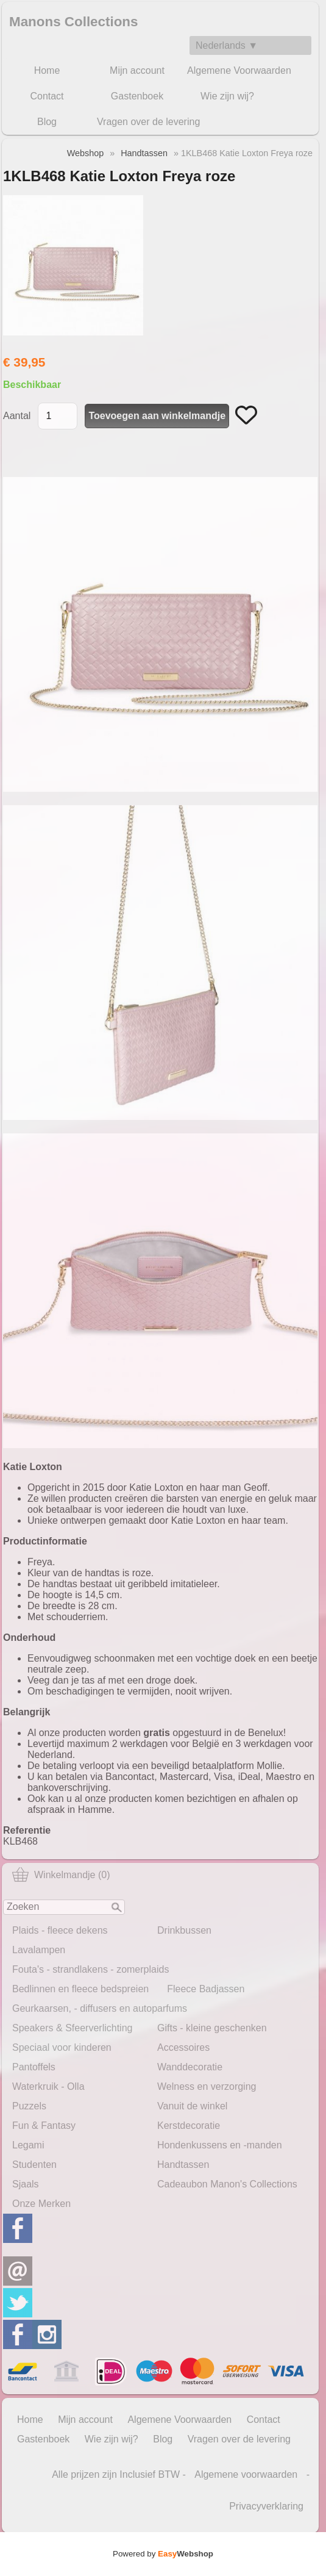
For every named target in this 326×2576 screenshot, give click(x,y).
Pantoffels (33, 2067)
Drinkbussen (184, 1930)
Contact (46, 96)
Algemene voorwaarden (245, 2474)
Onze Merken (41, 2203)
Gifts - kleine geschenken (212, 2028)
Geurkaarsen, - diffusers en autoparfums (99, 2008)
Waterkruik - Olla (48, 2086)
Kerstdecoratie (188, 2125)
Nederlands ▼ (227, 45)
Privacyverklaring (266, 2506)
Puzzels (29, 2106)
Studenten (34, 2164)
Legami (28, 2145)
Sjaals (25, 2184)
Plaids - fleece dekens (60, 1930)
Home (47, 70)
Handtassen (183, 2164)
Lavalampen (38, 1950)
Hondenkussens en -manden (219, 2145)
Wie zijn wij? (227, 96)
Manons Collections (73, 21)
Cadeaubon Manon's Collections (227, 2184)
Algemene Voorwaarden (239, 70)
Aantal (16, 416)
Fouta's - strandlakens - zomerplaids (90, 1969)
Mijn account (137, 70)
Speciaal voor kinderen (62, 2047)
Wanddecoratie (189, 2067)
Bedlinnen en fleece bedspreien (80, 1989)
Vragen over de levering (148, 122)
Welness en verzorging (206, 2086)
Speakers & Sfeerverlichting (72, 2028)
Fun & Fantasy (44, 2125)
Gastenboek (137, 96)
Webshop (85, 153)
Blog (47, 122)
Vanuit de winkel (192, 2106)
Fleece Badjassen (205, 1989)
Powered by (163, 2553)
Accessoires (183, 2047)
